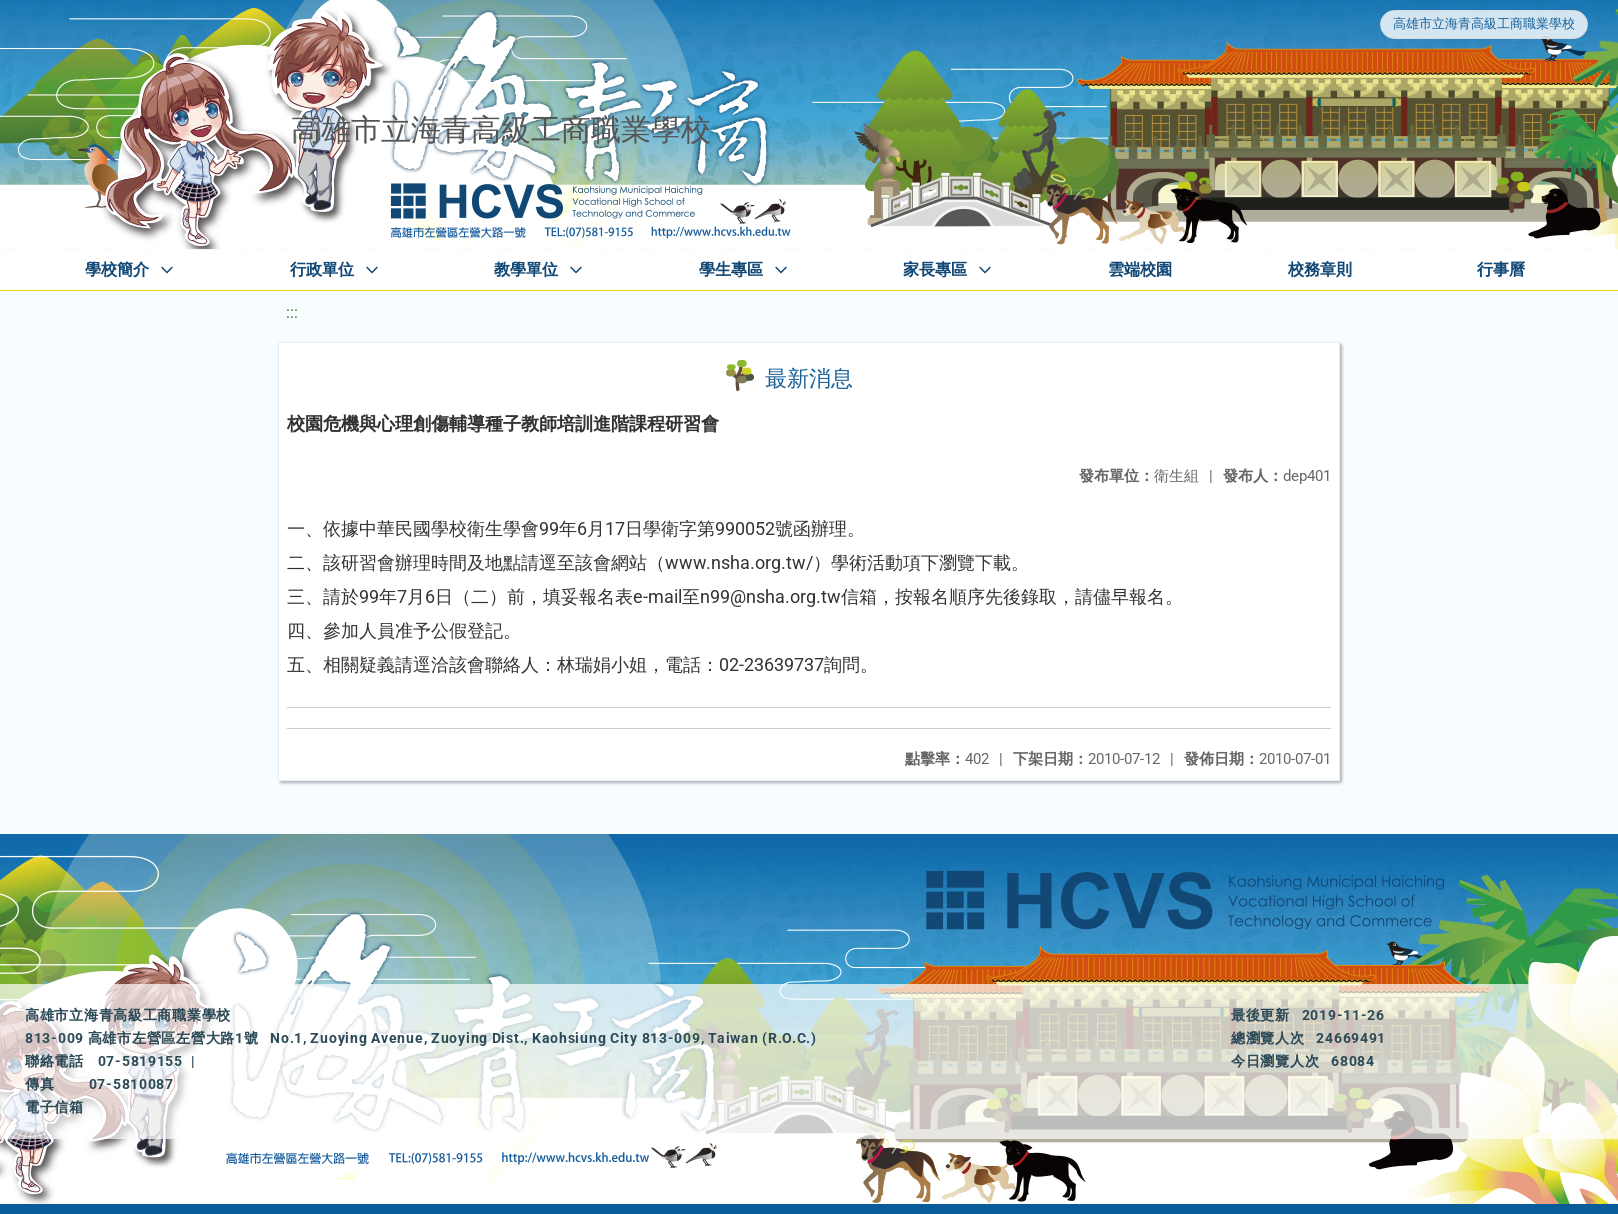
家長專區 (935, 269)
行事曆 (1501, 269)
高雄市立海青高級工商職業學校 (1484, 23)
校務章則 (1320, 269)
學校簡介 (117, 269)
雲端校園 (1140, 269)
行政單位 (322, 269)
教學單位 (526, 269)
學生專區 (731, 269)
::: (292, 312)
